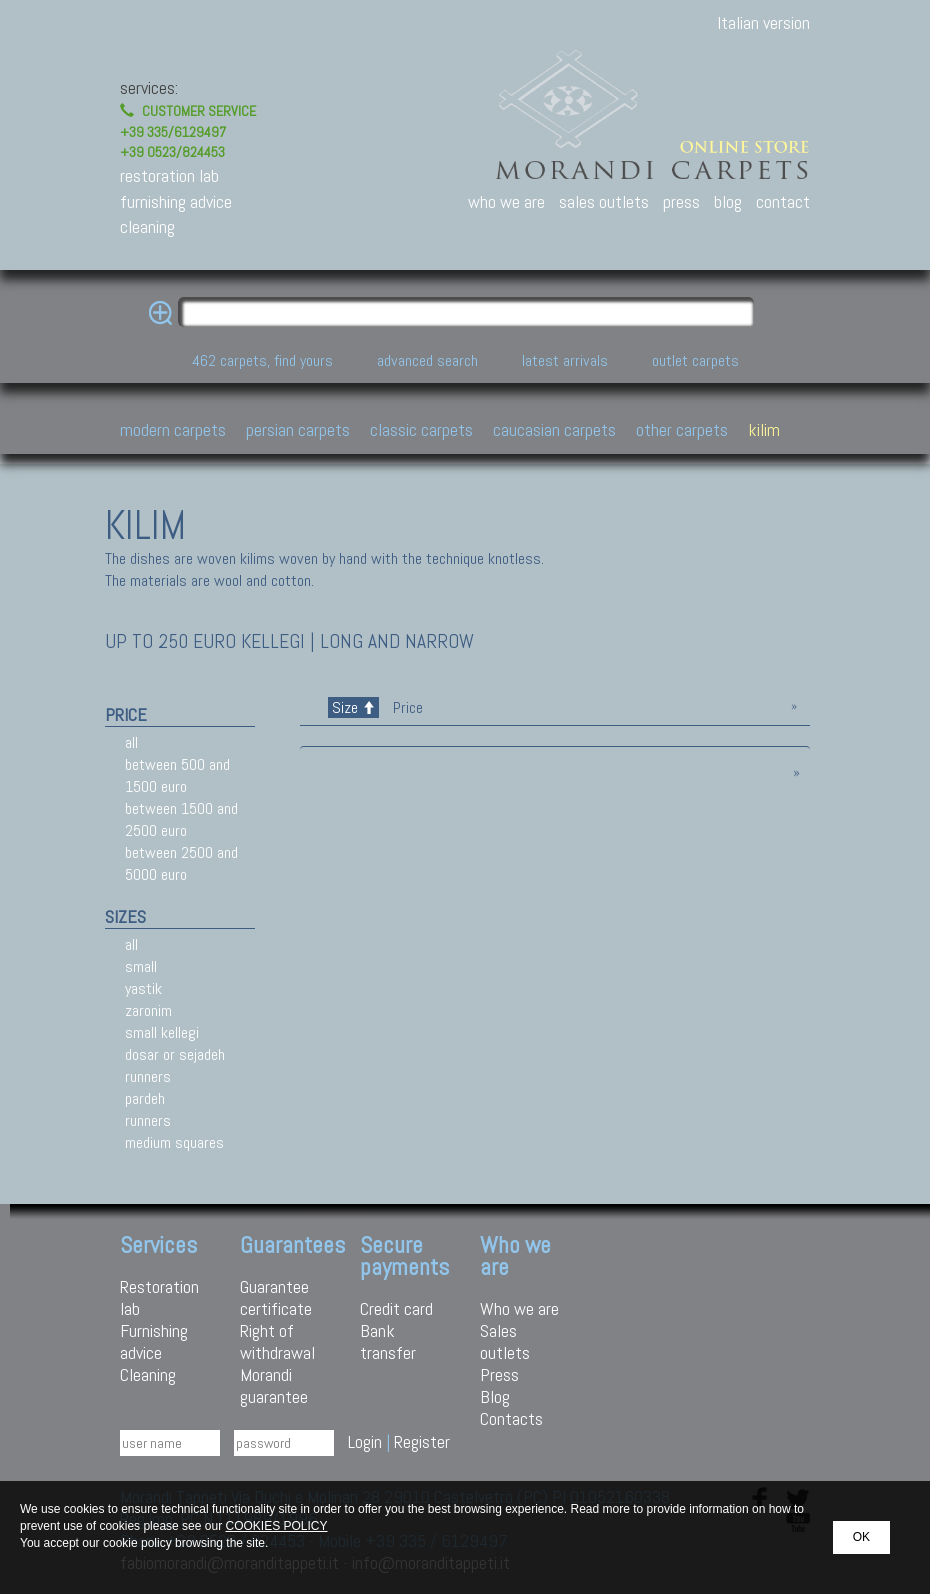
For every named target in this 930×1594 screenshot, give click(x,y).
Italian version (763, 22)
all (131, 742)
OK (861, 1537)
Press (499, 1374)
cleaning (147, 226)
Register (422, 1441)
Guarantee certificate (276, 1297)
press (681, 201)
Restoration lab (159, 1297)
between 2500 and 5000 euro (181, 863)
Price (406, 707)
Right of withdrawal (277, 1341)
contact (783, 201)
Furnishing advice (154, 1341)
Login (365, 1441)
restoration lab (169, 175)
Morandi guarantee (274, 1385)
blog (728, 201)
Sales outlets (505, 1341)
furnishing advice (176, 201)
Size (353, 707)
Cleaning (148, 1374)
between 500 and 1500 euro (177, 775)
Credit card (396, 1308)
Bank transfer (388, 1341)
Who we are (519, 1308)
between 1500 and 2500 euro (181, 819)
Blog (495, 1396)
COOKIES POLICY (276, 1526)
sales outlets (604, 201)
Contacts (511, 1418)
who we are (506, 201)
